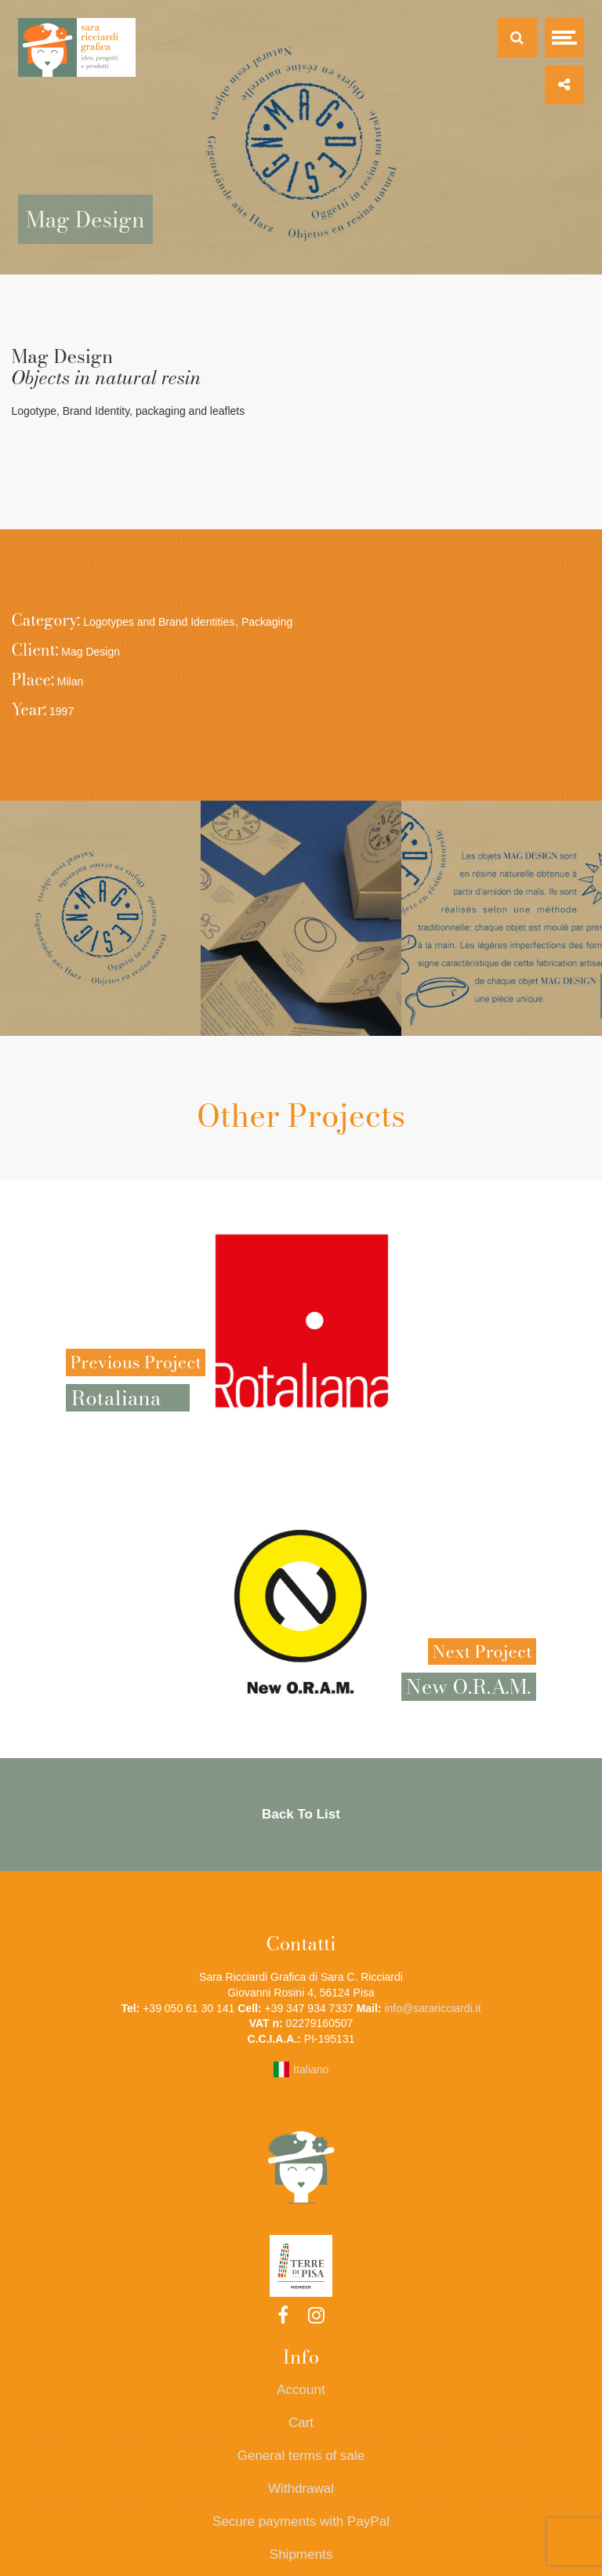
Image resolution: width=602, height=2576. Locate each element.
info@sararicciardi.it (432, 2008)
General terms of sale (301, 2455)
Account (301, 2389)
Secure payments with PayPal (301, 2521)
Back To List (301, 1814)
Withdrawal (301, 2488)
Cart (301, 2422)
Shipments (301, 2554)
